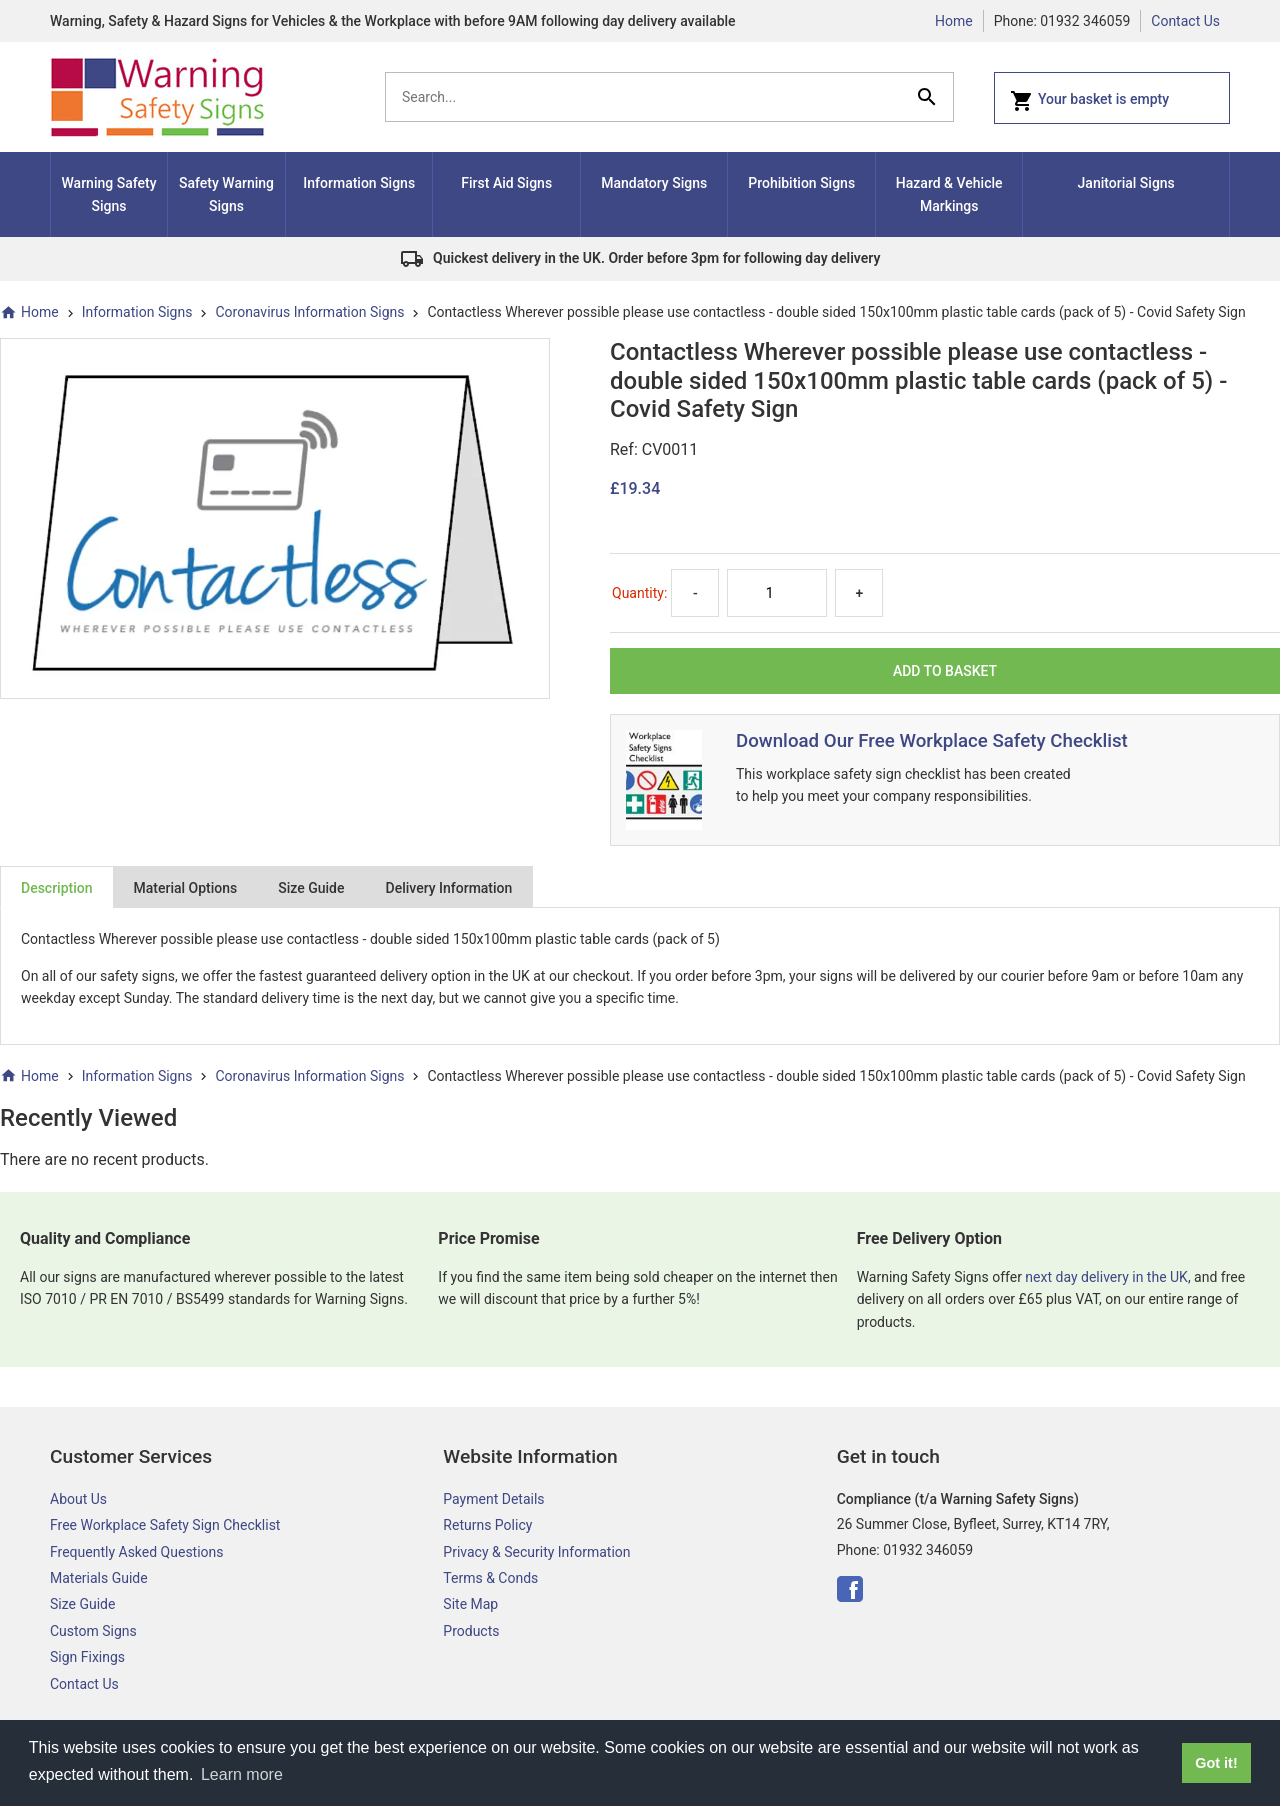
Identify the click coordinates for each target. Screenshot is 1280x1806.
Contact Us (1185, 21)
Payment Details (493, 1499)
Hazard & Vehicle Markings (949, 194)
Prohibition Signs (801, 183)
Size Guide (311, 888)
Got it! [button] (1216, 1763)
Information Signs (359, 183)
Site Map (470, 1604)
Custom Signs (93, 1631)
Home (954, 21)
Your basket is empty (1089, 101)
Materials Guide (99, 1578)
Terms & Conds (490, 1578)
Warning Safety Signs (109, 194)
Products (471, 1631)
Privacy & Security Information (536, 1552)
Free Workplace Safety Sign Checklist (165, 1525)
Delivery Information (449, 888)
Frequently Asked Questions (137, 1552)
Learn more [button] (242, 1774)
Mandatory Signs (654, 183)
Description (57, 888)
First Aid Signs (506, 183)
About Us (78, 1499)
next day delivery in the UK (1106, 1277)
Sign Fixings (87, 1657)
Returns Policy (487, 1525)
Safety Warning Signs (226, 194)
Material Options (186, 888)
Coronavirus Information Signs (309, 312)
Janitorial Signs (1126, 183)
